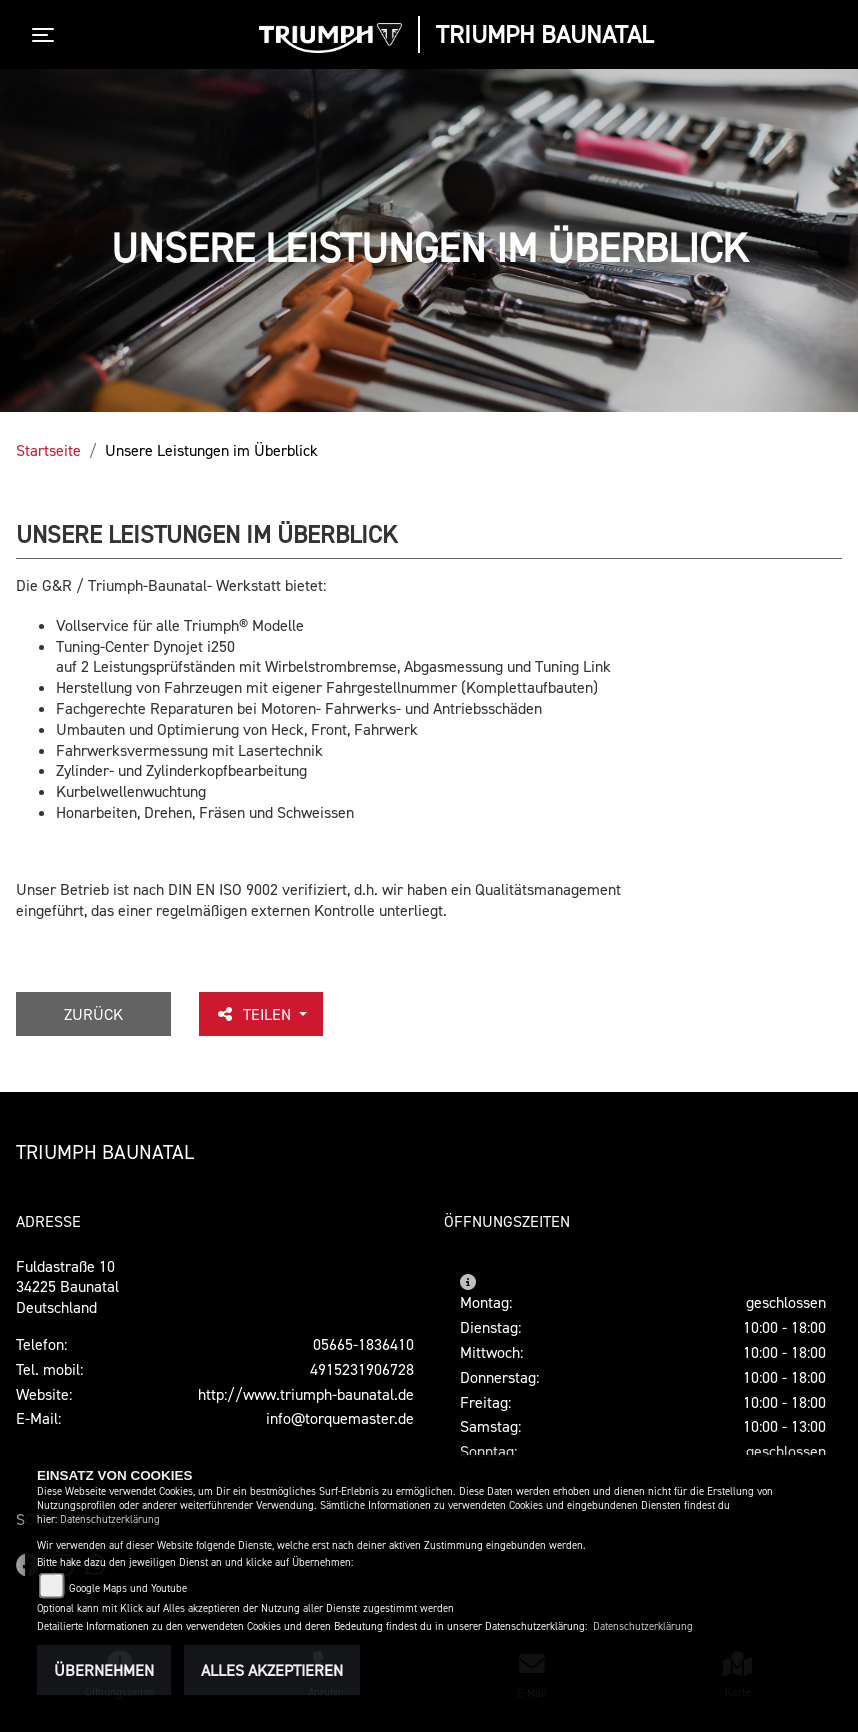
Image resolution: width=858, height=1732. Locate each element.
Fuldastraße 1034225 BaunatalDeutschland (67, 1287)
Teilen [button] (255, 1014)
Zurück (93, 1014)
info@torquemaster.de (340, 1418)
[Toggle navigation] (47, 35)
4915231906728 (362, 1369)
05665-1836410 (363, 1344)
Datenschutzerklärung (110, 1519)
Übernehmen (104, 1670)
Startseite (48, 450)
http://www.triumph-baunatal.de (306, 1394)
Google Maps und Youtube (128, 1588)
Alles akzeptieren (272, 1670)
